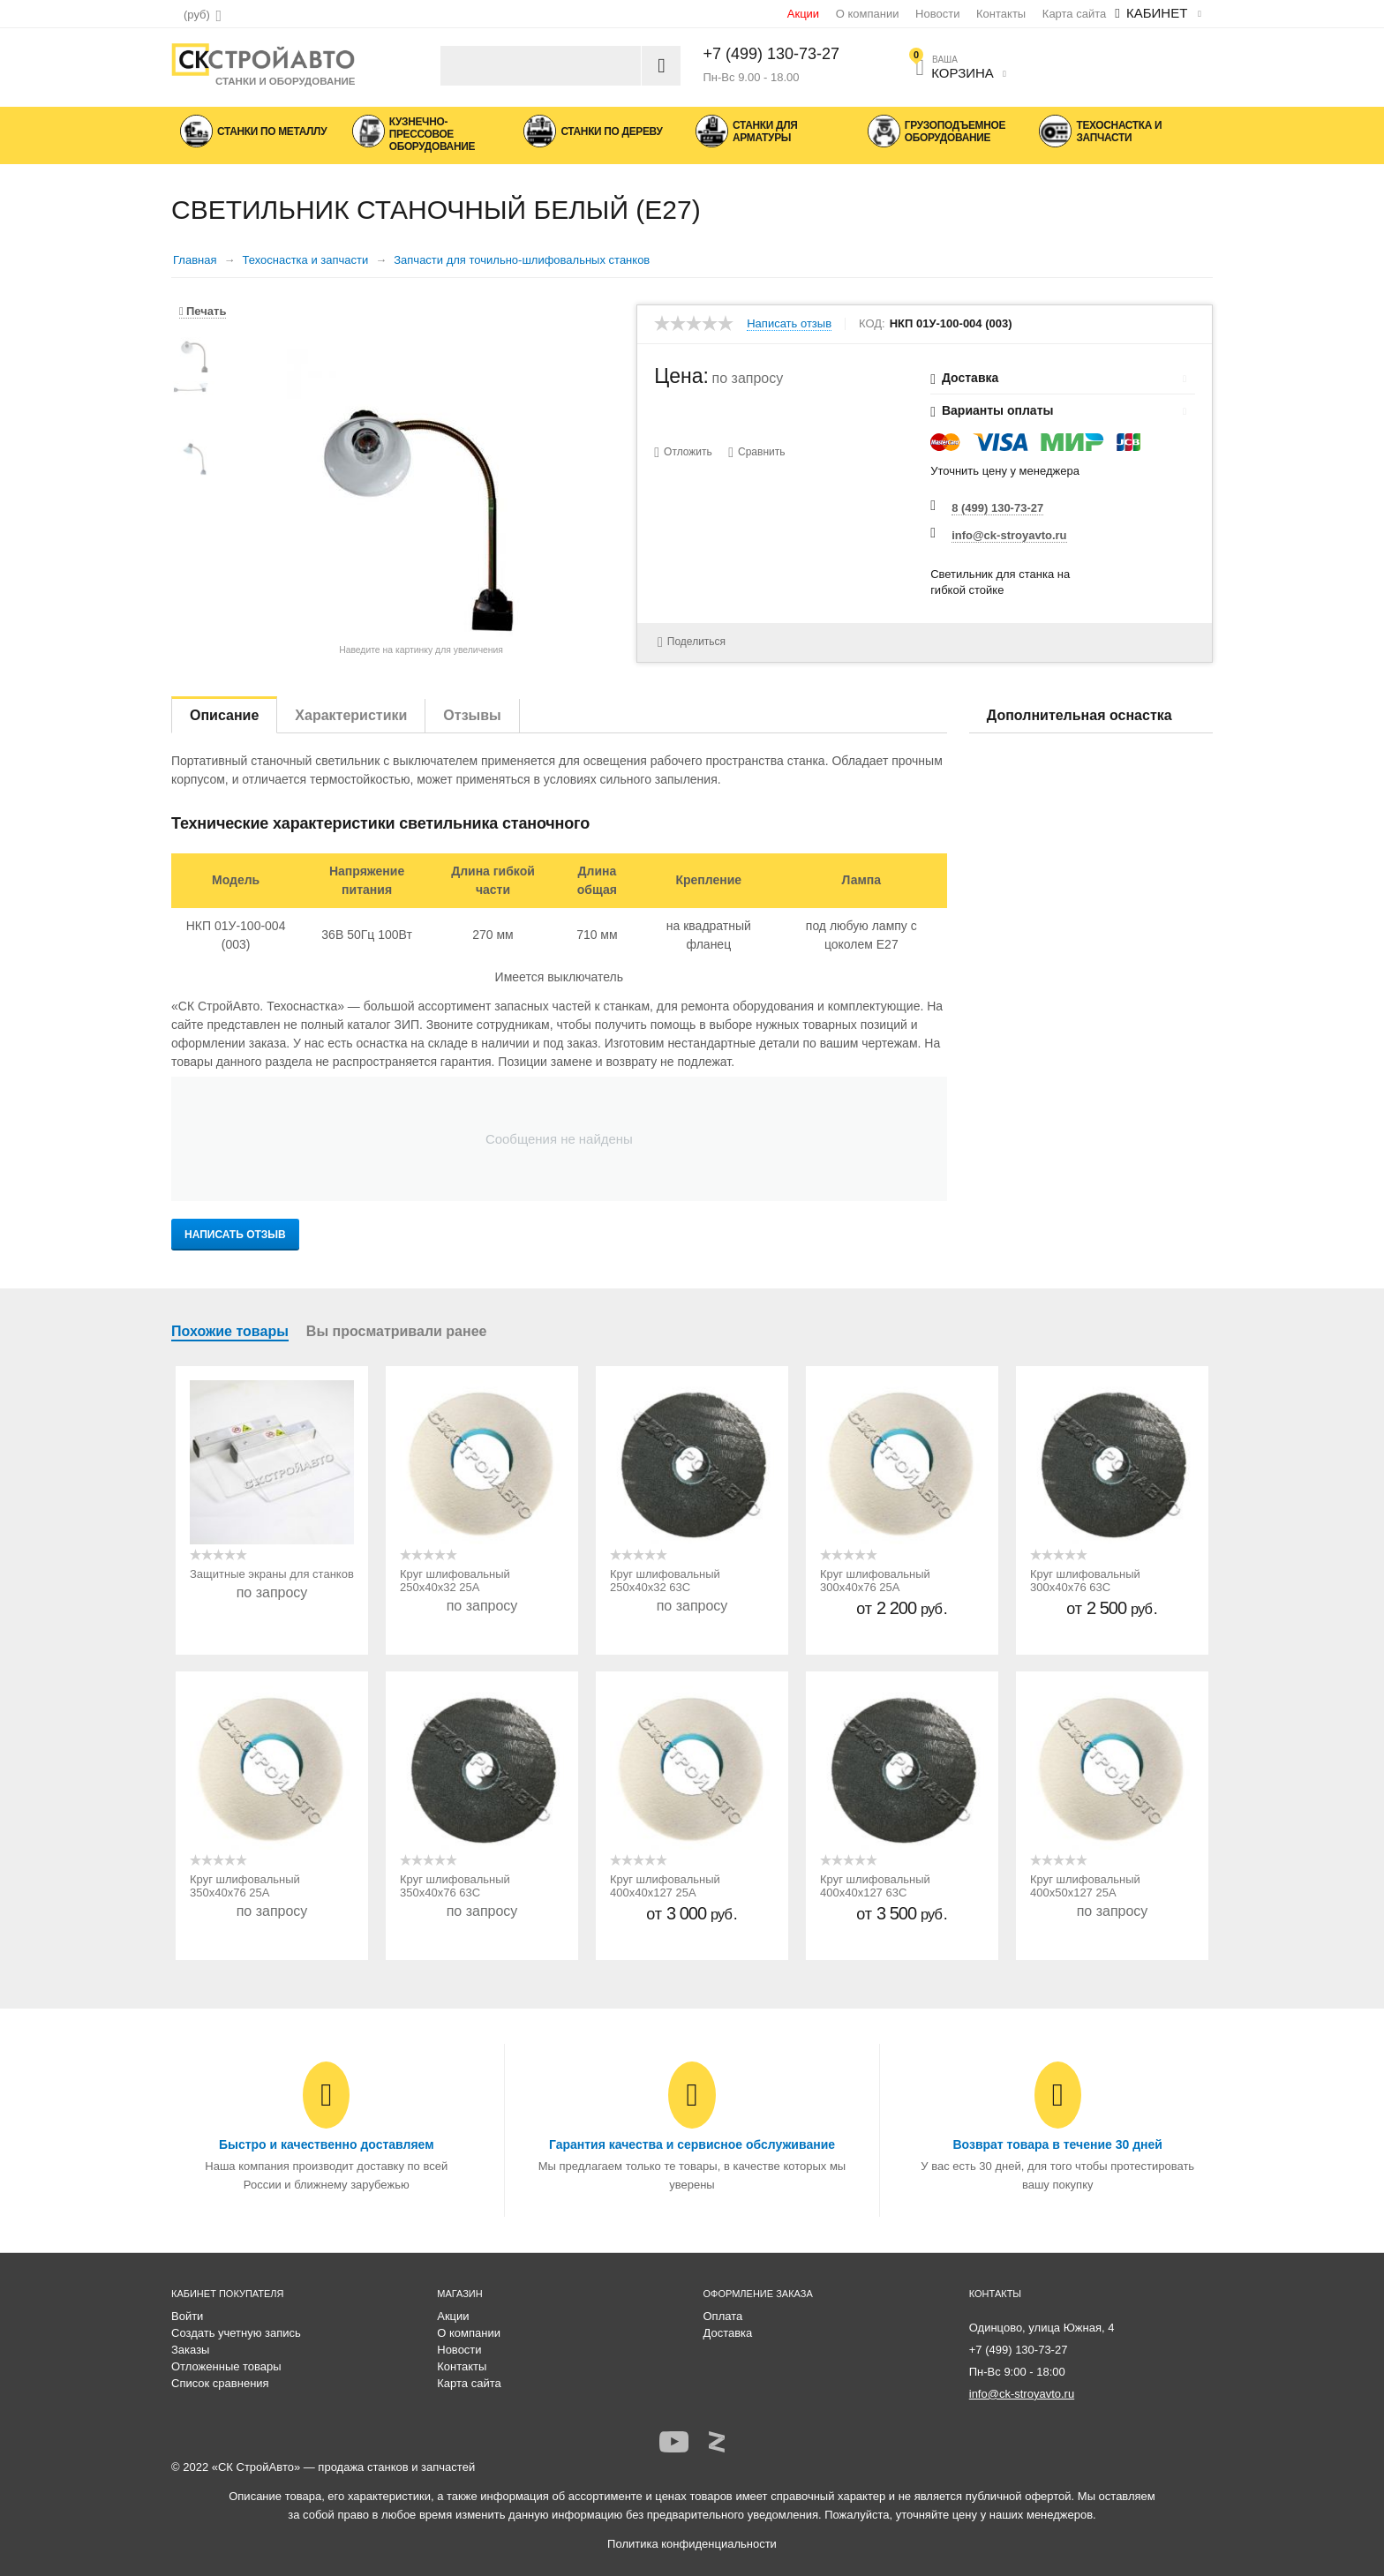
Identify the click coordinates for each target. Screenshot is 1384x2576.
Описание (224, 715)
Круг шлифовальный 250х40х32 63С (665, 1580)
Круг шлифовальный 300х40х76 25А (875, 1580)
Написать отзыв (789, 324)
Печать (202, 311)
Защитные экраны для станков (272, 1574)
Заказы (190, 2349)
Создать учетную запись (236, 2332)
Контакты (1001, 13)
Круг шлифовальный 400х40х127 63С (875, 1886)
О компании (867, 13)
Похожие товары (230, 1331)
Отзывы (471, 715)
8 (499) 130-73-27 (997, 507)
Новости (937, 13)
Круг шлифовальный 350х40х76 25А (245, 1886)
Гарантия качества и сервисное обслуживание (692, 2144)
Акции (803, 13)
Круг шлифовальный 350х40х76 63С (455, 1886)
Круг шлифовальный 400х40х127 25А (665, 1886)
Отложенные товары (226, 2366)
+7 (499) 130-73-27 (771, 54)
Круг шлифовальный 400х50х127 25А (1085, 1886)
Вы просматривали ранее (396, 1331)
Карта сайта (1074, 13)
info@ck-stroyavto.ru (1009, 535)
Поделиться (688, 641)
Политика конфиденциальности (692, 2543)
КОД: (872, 324)
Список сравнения (220, 2383)
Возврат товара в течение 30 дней (1057, 2144)
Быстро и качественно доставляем (326, 2144)
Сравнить (762, 452)
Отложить (688, 452)
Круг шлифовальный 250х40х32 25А (455, 1580)
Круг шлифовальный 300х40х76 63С (1085, 1580)
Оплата (723, 2316)
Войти (187, 2316)
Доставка (728, 2332)
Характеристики (351, 715)
